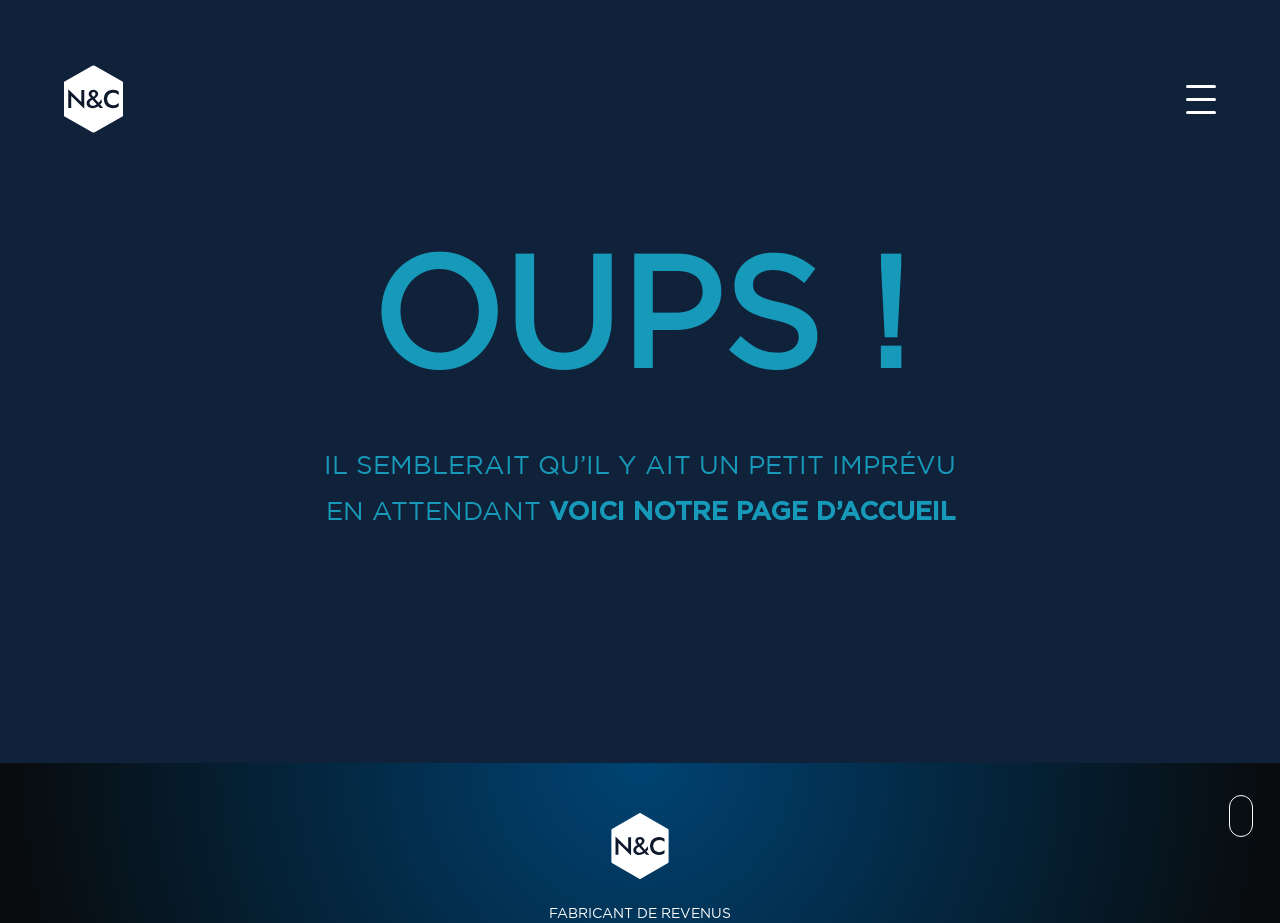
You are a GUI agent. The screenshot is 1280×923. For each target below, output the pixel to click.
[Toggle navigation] (1201, 99)
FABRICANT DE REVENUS (640, 866)
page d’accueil (845, 510)
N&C (93, 99)
